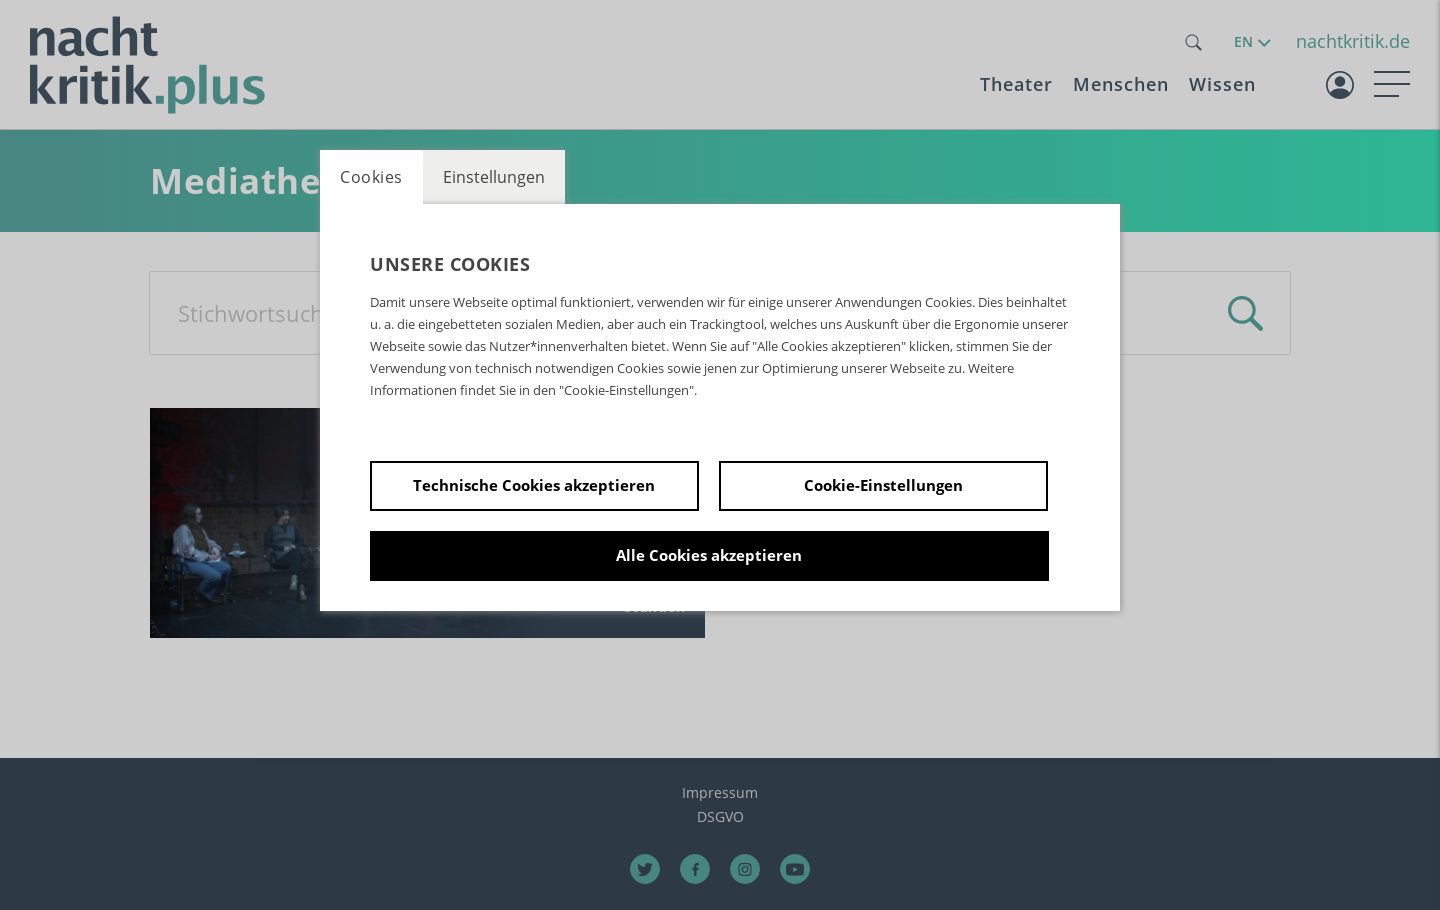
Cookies (371, 177)
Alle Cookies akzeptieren (709, 555)
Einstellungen (494, 177)
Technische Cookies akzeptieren (534, 485)
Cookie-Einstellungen (883, 485)
